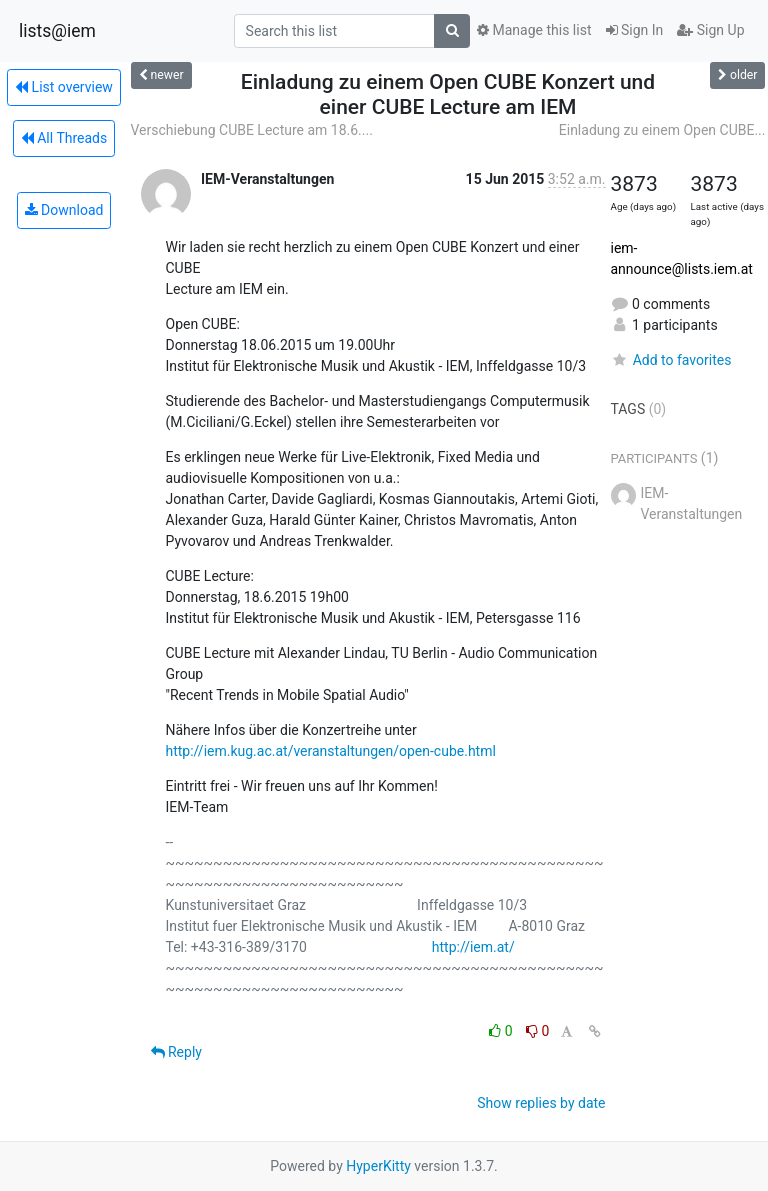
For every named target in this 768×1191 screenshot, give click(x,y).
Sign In (635, 30)
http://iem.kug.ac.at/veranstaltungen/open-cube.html (331, 751)
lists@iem (57, 31)
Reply (176, 1052)
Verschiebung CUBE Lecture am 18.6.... (252, 130)
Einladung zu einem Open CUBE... (662, 130)
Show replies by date (541, 1103)
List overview (64, 87)
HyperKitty (378, 1166)
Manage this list (534, 30)
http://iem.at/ (473, 947)
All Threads (64, 138)
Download (64, 210)
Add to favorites (671, 360)
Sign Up (710, 30)
